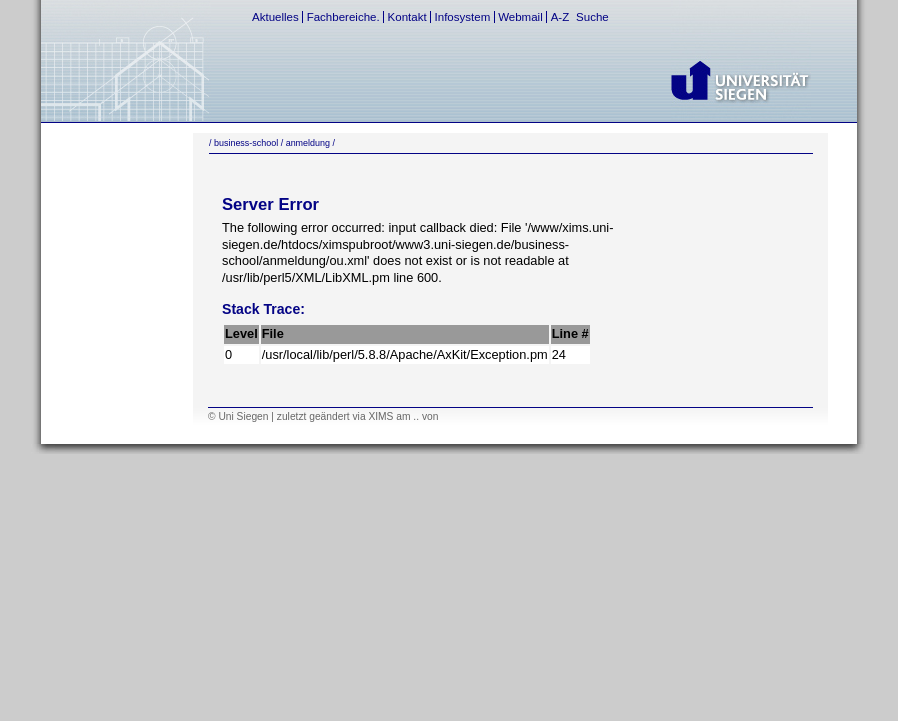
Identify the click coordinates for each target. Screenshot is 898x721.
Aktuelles (275, 17)
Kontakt (407, 17)
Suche (592, 17)
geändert (329, 416)
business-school (246, 143)
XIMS (380, 416)
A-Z (560, 17)
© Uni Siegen (238, 416)
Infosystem (463, 17)
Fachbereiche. (343, 17)
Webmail (520, 17)
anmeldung (308, 143)
